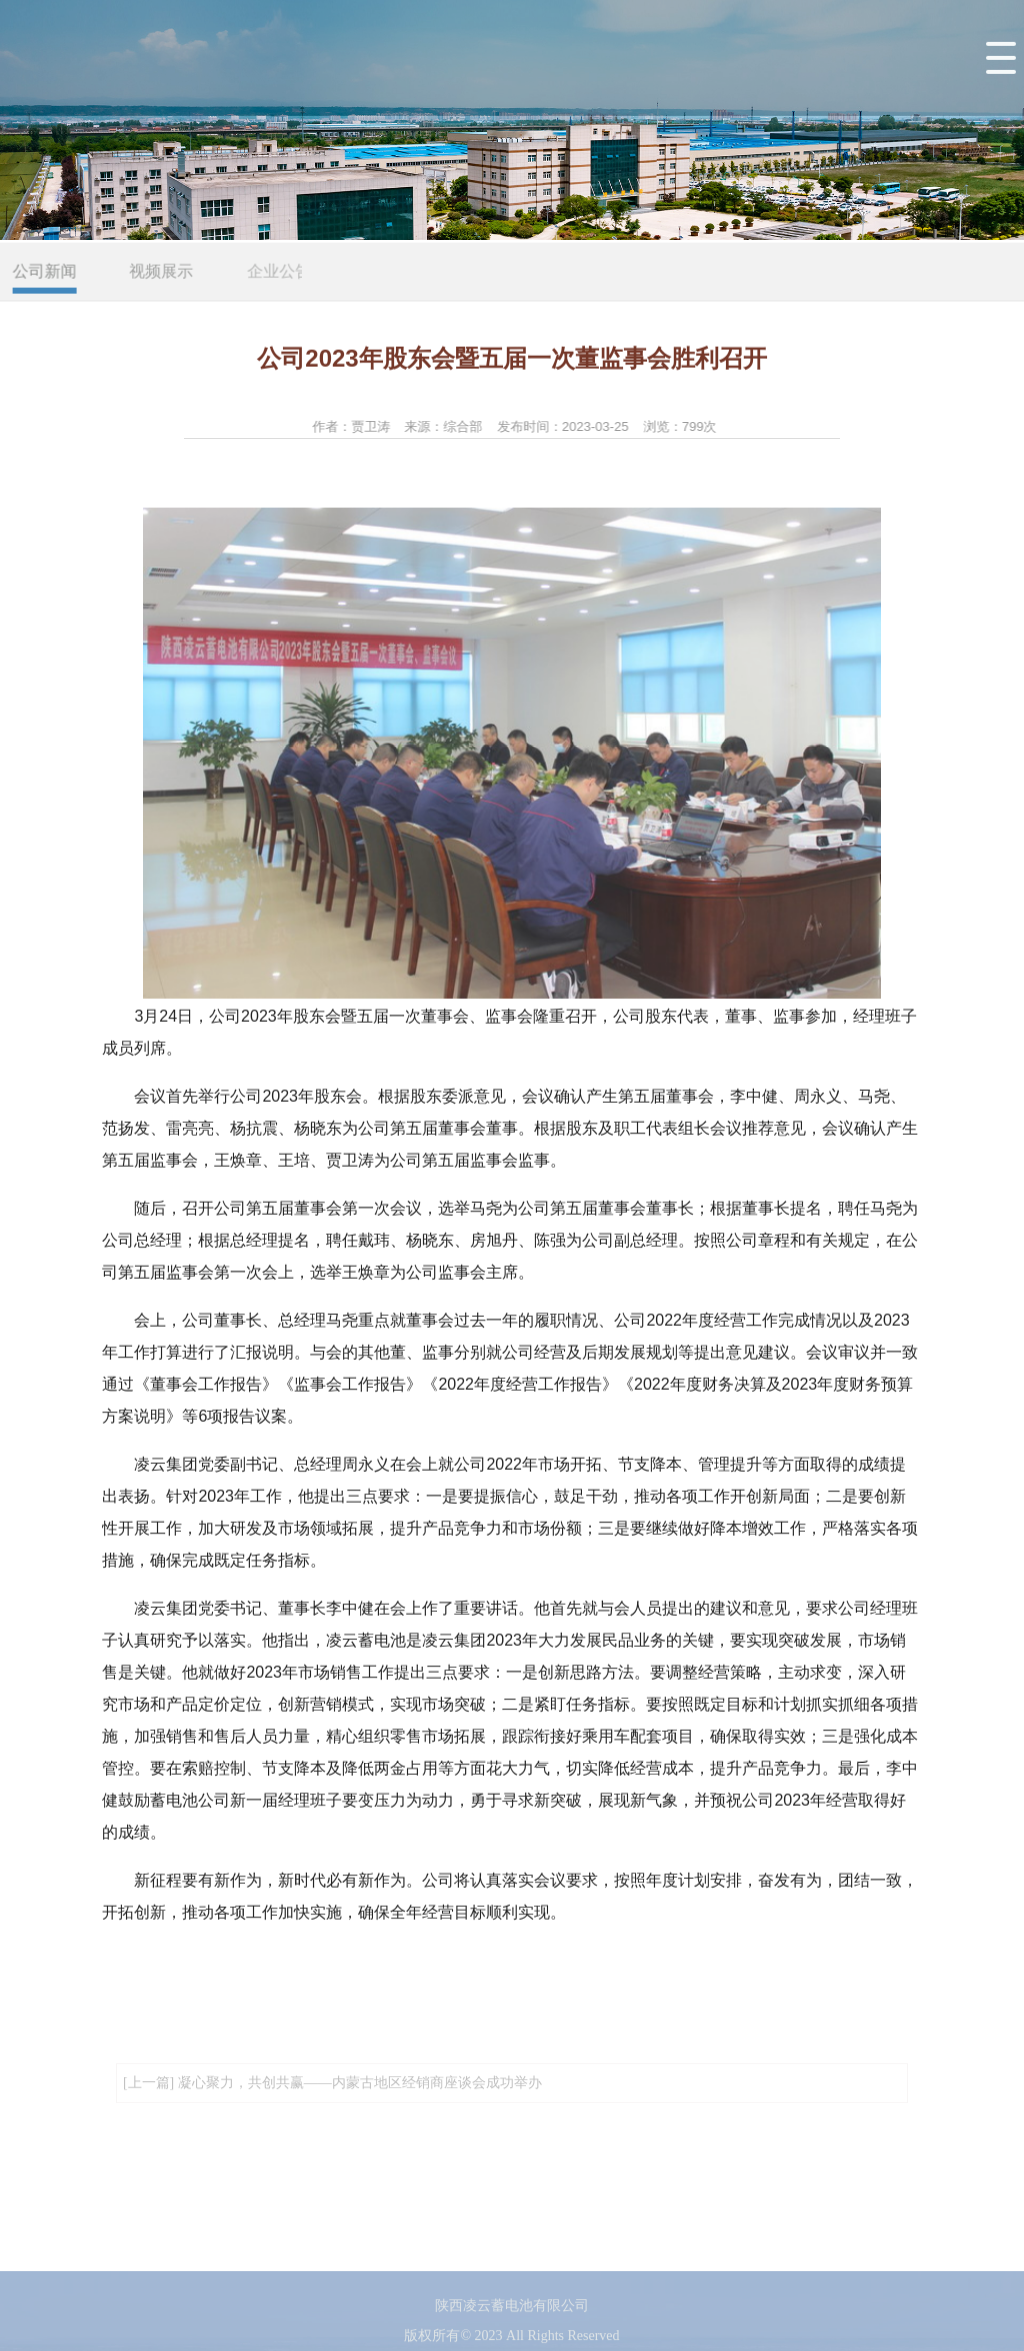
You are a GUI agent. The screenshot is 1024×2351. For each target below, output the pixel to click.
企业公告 (283, 272)
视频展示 (164, 272)
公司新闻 (46, 272)
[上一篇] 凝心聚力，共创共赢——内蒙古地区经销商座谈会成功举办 (332, 2089)
